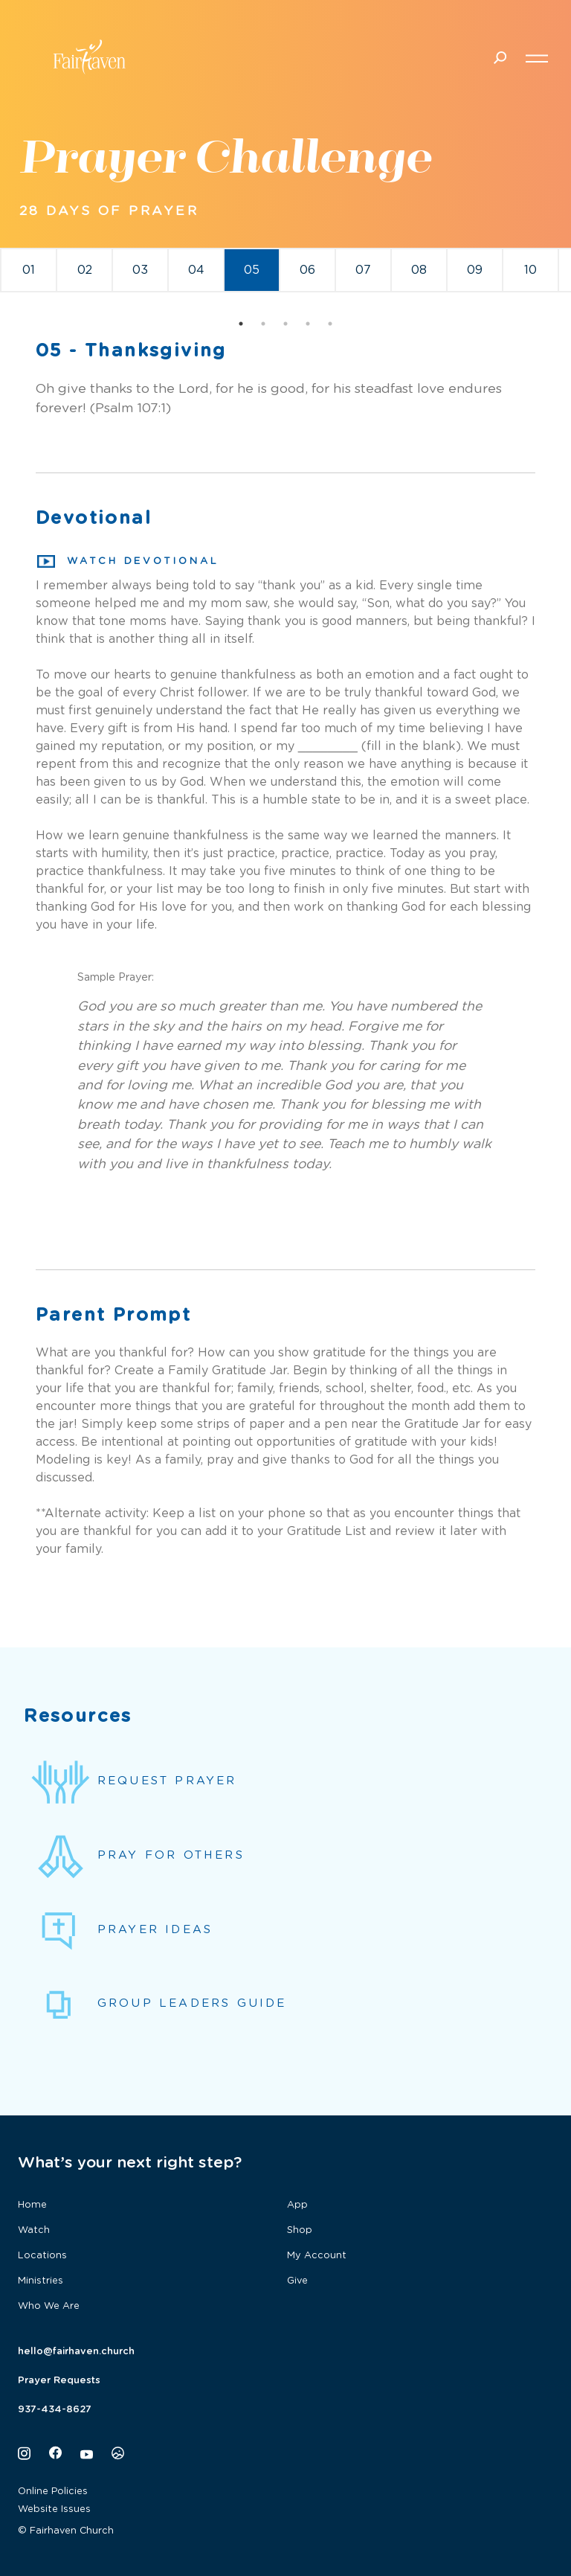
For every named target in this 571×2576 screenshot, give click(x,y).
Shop (299, 2230)
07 (363, 270)
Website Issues (54, 2509)
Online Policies (53, 2491)
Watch (34, 2230)
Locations (42, 2256)
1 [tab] (240, 323)
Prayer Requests (59, 2381)
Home (32, 2205)
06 (307, 270)
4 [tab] (307, 323)
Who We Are (49, 2306)
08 (419, 270)
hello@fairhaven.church (76, 2351)
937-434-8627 (54, 2410)
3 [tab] (285, 323)
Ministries (40, 2281)
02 (84, 270)
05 (251, 270)
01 (28, 270)
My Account (316, 2256)
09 (475, 270)
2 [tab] (263, 323)
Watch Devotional (128, 562)
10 (530, 270)
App (297, 2205)
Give (297, 2281)
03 (140, 270)
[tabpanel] (28, 270)
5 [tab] (330, 323)
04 (196, 270)
